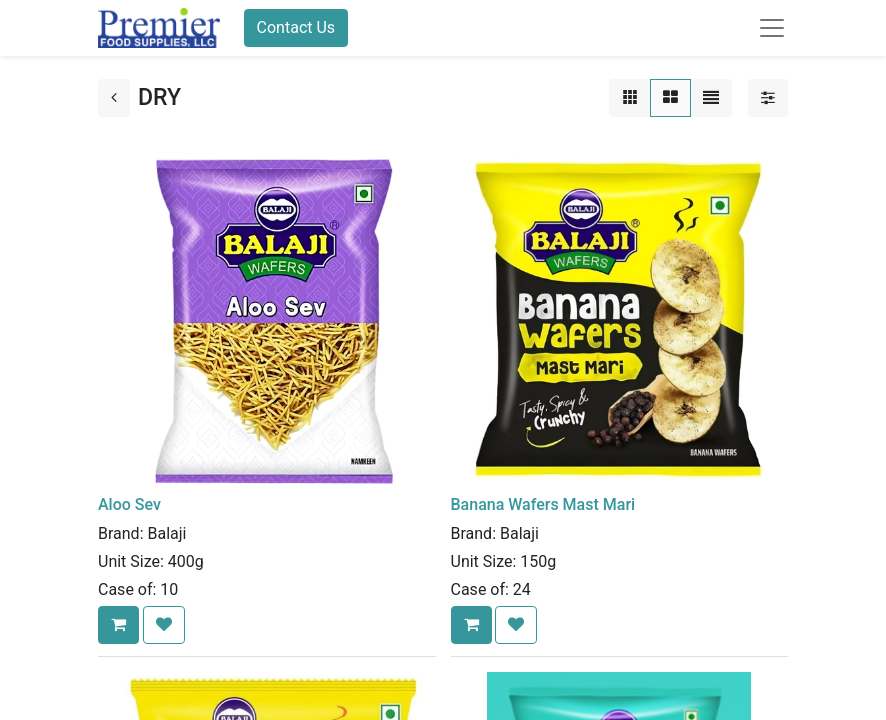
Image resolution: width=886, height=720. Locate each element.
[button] (118, 625)
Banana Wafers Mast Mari (543, 504)
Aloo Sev (129, 504)
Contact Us (296, 27)
